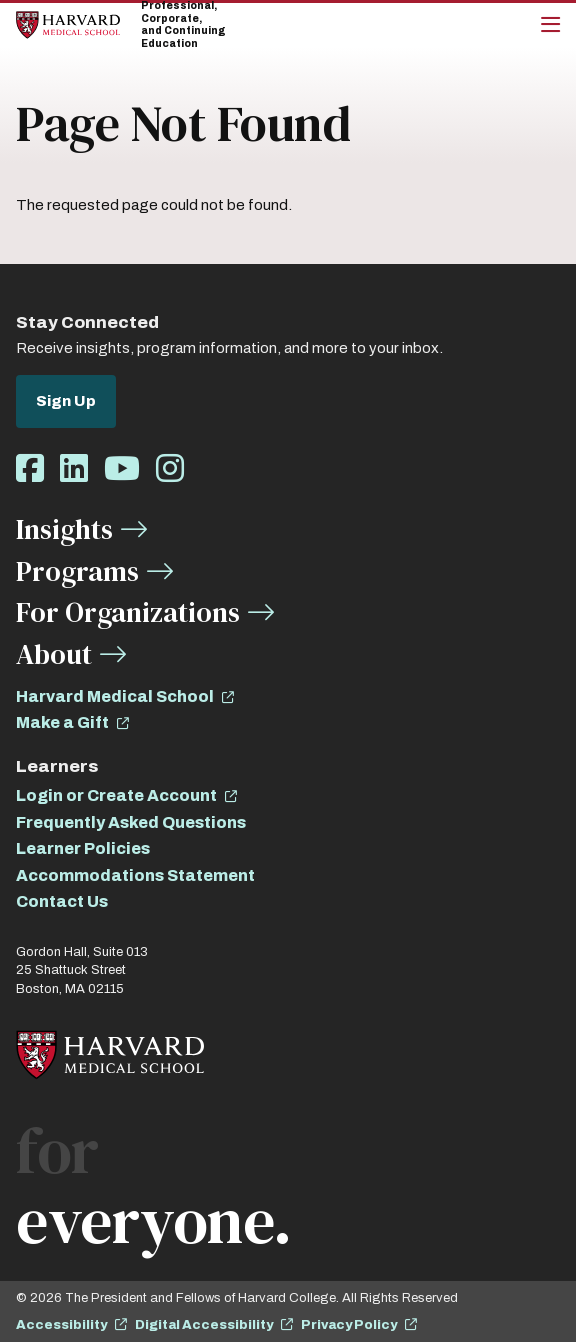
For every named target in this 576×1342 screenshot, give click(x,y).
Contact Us (62, 901)
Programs (77, 571)
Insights (64, 529)
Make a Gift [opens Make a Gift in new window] (62, 722)
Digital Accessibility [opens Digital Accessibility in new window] (204, 1325)
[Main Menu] (550, 25)
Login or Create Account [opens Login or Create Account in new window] (116, 795)
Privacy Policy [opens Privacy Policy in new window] (349, 1325)
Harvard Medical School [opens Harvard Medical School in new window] (115, 696)
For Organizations (128, 612)
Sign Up (66, 401)
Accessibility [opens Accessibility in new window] (61, 1325)
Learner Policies (83, 848)
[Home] (68, 24)
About (54, 654)
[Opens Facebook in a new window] (30, 469)
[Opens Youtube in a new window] (122, 469)
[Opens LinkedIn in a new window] (74, 469)
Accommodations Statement (135, 875)
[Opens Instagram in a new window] (170, 469)
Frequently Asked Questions (131, 822)
